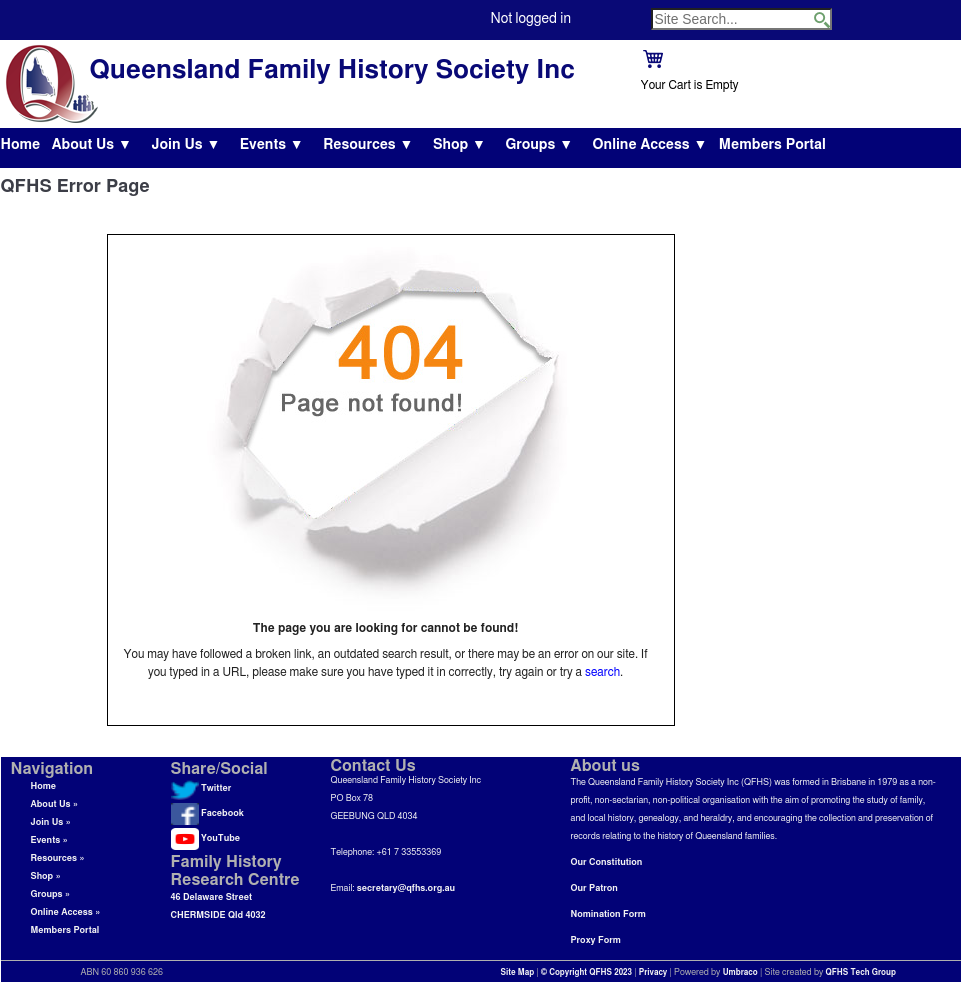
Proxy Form (596, 940)
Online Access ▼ (650, 145)
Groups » (51, 894)
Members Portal (772, 145)
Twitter (201, 788)
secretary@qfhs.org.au (406, 888)
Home (21, 145)
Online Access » (66, 912)
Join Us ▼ (185, 145)
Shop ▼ (459, 145)
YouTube (205, 838)
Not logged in (531, 19)
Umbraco (740, 973)
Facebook (207, 813)
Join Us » (51, 822)
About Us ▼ (92, 145)
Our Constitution (607, 862)
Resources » (58, 858)
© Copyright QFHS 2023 (586, 973)
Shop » (46, 876)
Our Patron (594, 888)
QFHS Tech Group (860, 973)
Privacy (653, 973)
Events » (49, 840)
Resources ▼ (368, 145)
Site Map (518, 973)
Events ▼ (272, 145)
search (602, 672)
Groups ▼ (539, 145)
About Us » (55, 804)
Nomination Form (608, 914)
